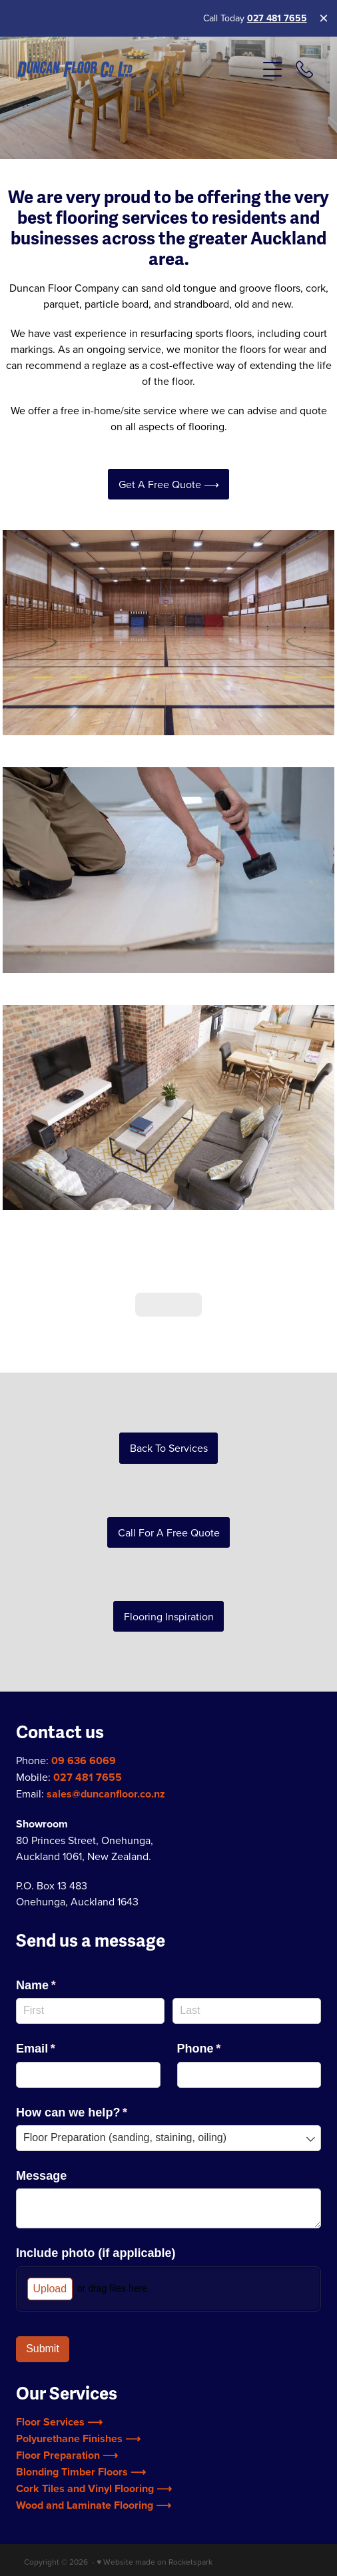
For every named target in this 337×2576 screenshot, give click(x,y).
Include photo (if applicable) (96, 2211)
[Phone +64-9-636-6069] (304, 69)
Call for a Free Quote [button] (169, 1491)
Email (60, 2007)
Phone (223, 2007)
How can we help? (96, 2071)
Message (41, 2134)
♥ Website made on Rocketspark (154, 2520)
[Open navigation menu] (272, 69)
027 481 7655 (277, 18)
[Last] (246, 1970)
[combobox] (168, 2097)
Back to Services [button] (169, 1406)
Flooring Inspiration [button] (169, 1575)
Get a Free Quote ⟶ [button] (169, 484)
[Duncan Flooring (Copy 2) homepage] (136, 69)
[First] (90, 1970)
